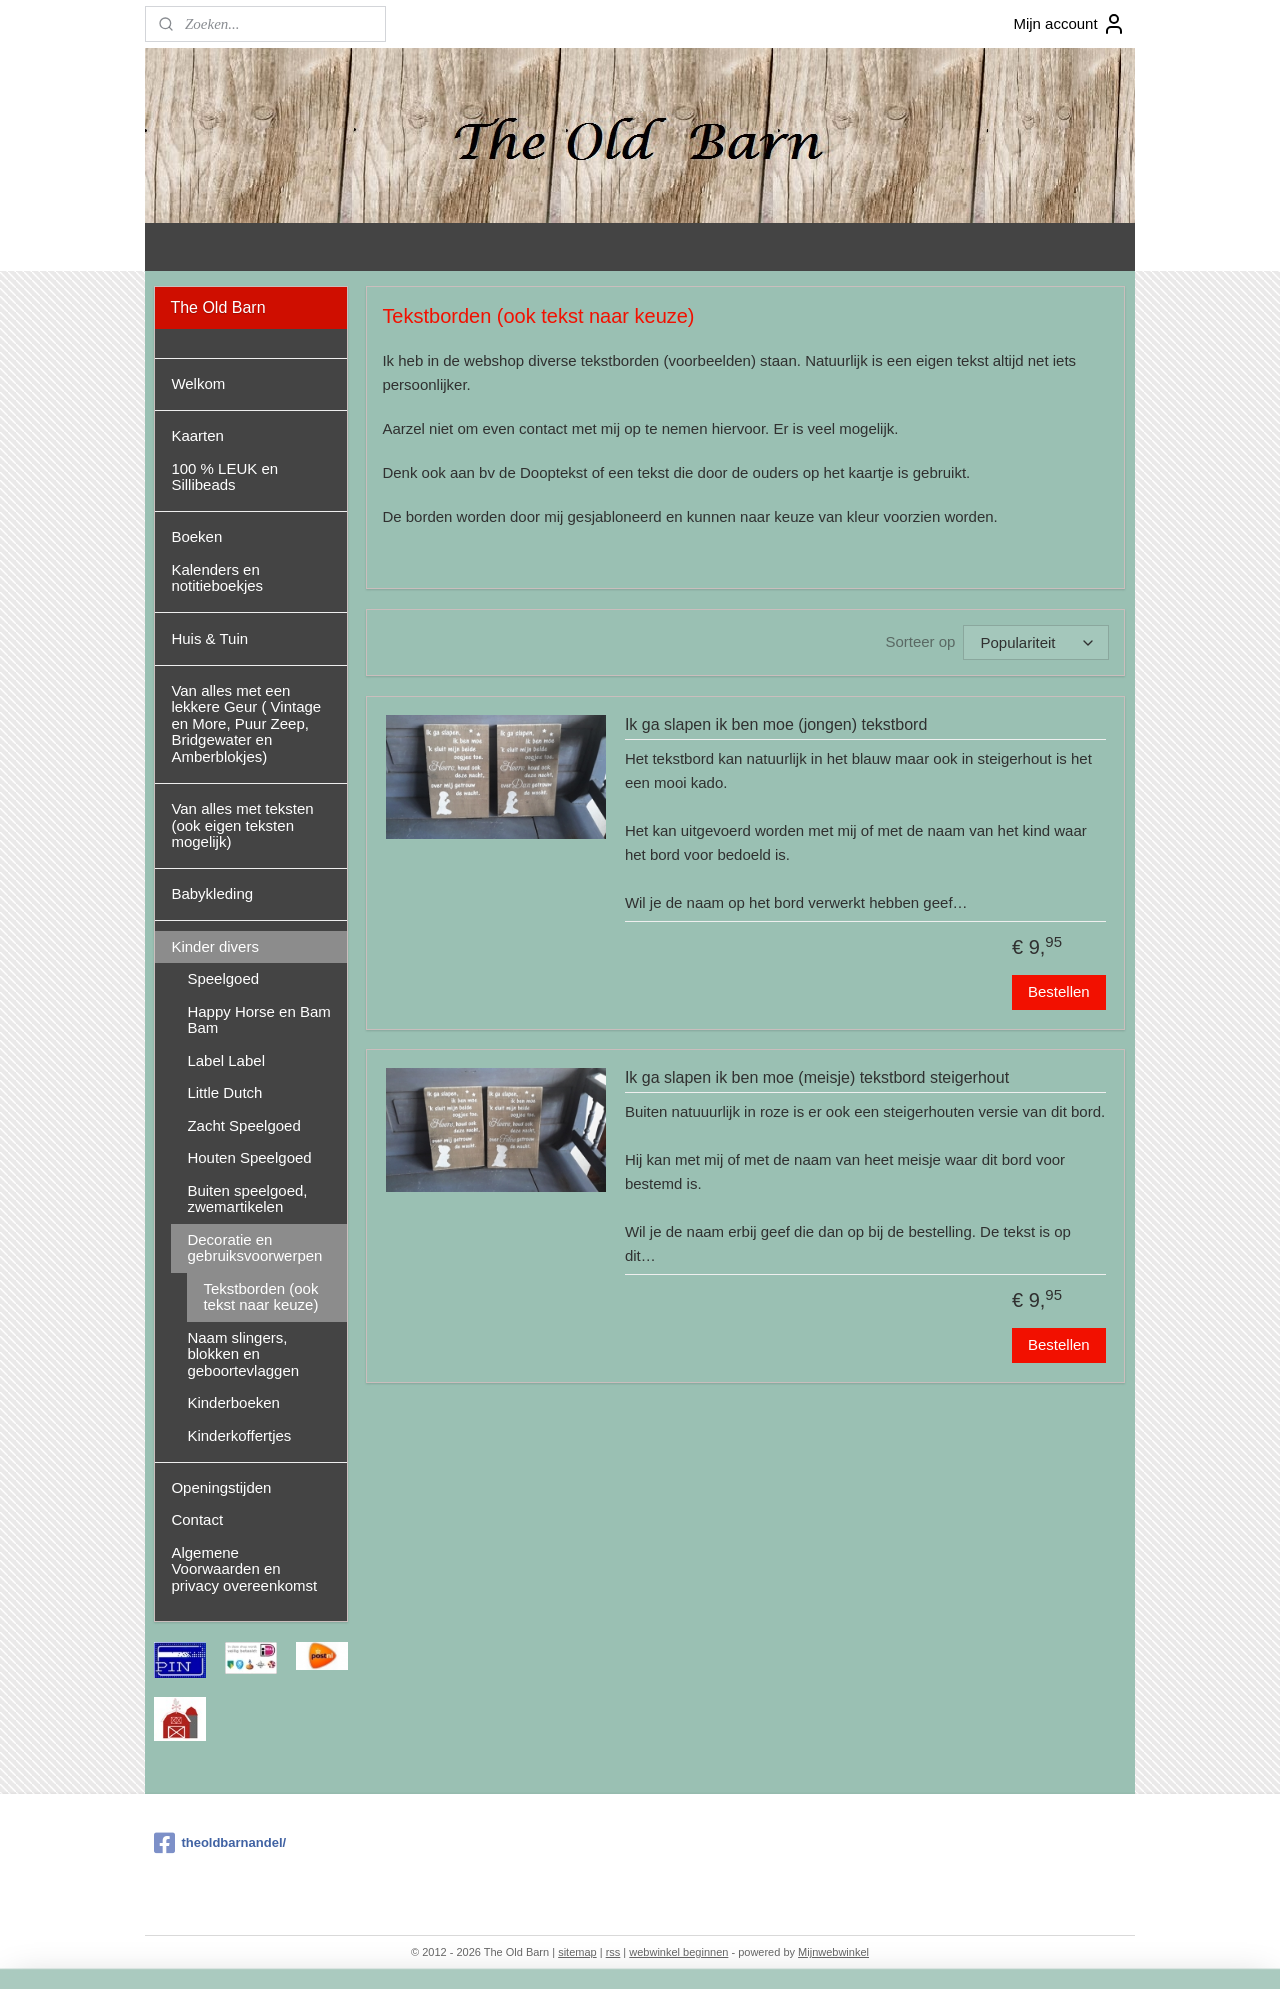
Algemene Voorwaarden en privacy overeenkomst (244, 1569)
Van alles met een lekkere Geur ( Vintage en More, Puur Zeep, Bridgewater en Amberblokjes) (246, 723)
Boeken (196, 536)
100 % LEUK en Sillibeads (224, 477)
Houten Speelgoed (249, 1157)
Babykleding (212, 893)
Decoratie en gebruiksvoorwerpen (254, 1248)
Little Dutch (224, 1092)
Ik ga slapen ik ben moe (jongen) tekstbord (776, 724)
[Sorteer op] (1037, 642)
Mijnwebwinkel (833, 1952)
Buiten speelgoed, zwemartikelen (247, 1199)
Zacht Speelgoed (243, 1125)
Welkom (198, 383)
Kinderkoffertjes (239, 1435)
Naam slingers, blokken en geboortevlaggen (243, 1354)
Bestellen (1059, 991)
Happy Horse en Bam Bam (258, 1020)
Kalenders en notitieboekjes (217, 578)
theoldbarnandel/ (220, 1843)
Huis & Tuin (209, 638)
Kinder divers (215, 946)
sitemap (577, 1952)
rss (613, 1952)
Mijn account (1069, 24)
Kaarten (197, 435)
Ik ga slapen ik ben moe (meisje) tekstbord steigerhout (817, 1077)
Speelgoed (223, 978)
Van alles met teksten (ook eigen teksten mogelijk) (242, 825)
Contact (197, 1519)
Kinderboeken (233, 1402)
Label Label (226, 1060)
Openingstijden (221, 1487)
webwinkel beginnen (678, 1952)
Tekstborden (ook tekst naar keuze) (260, 1297)
